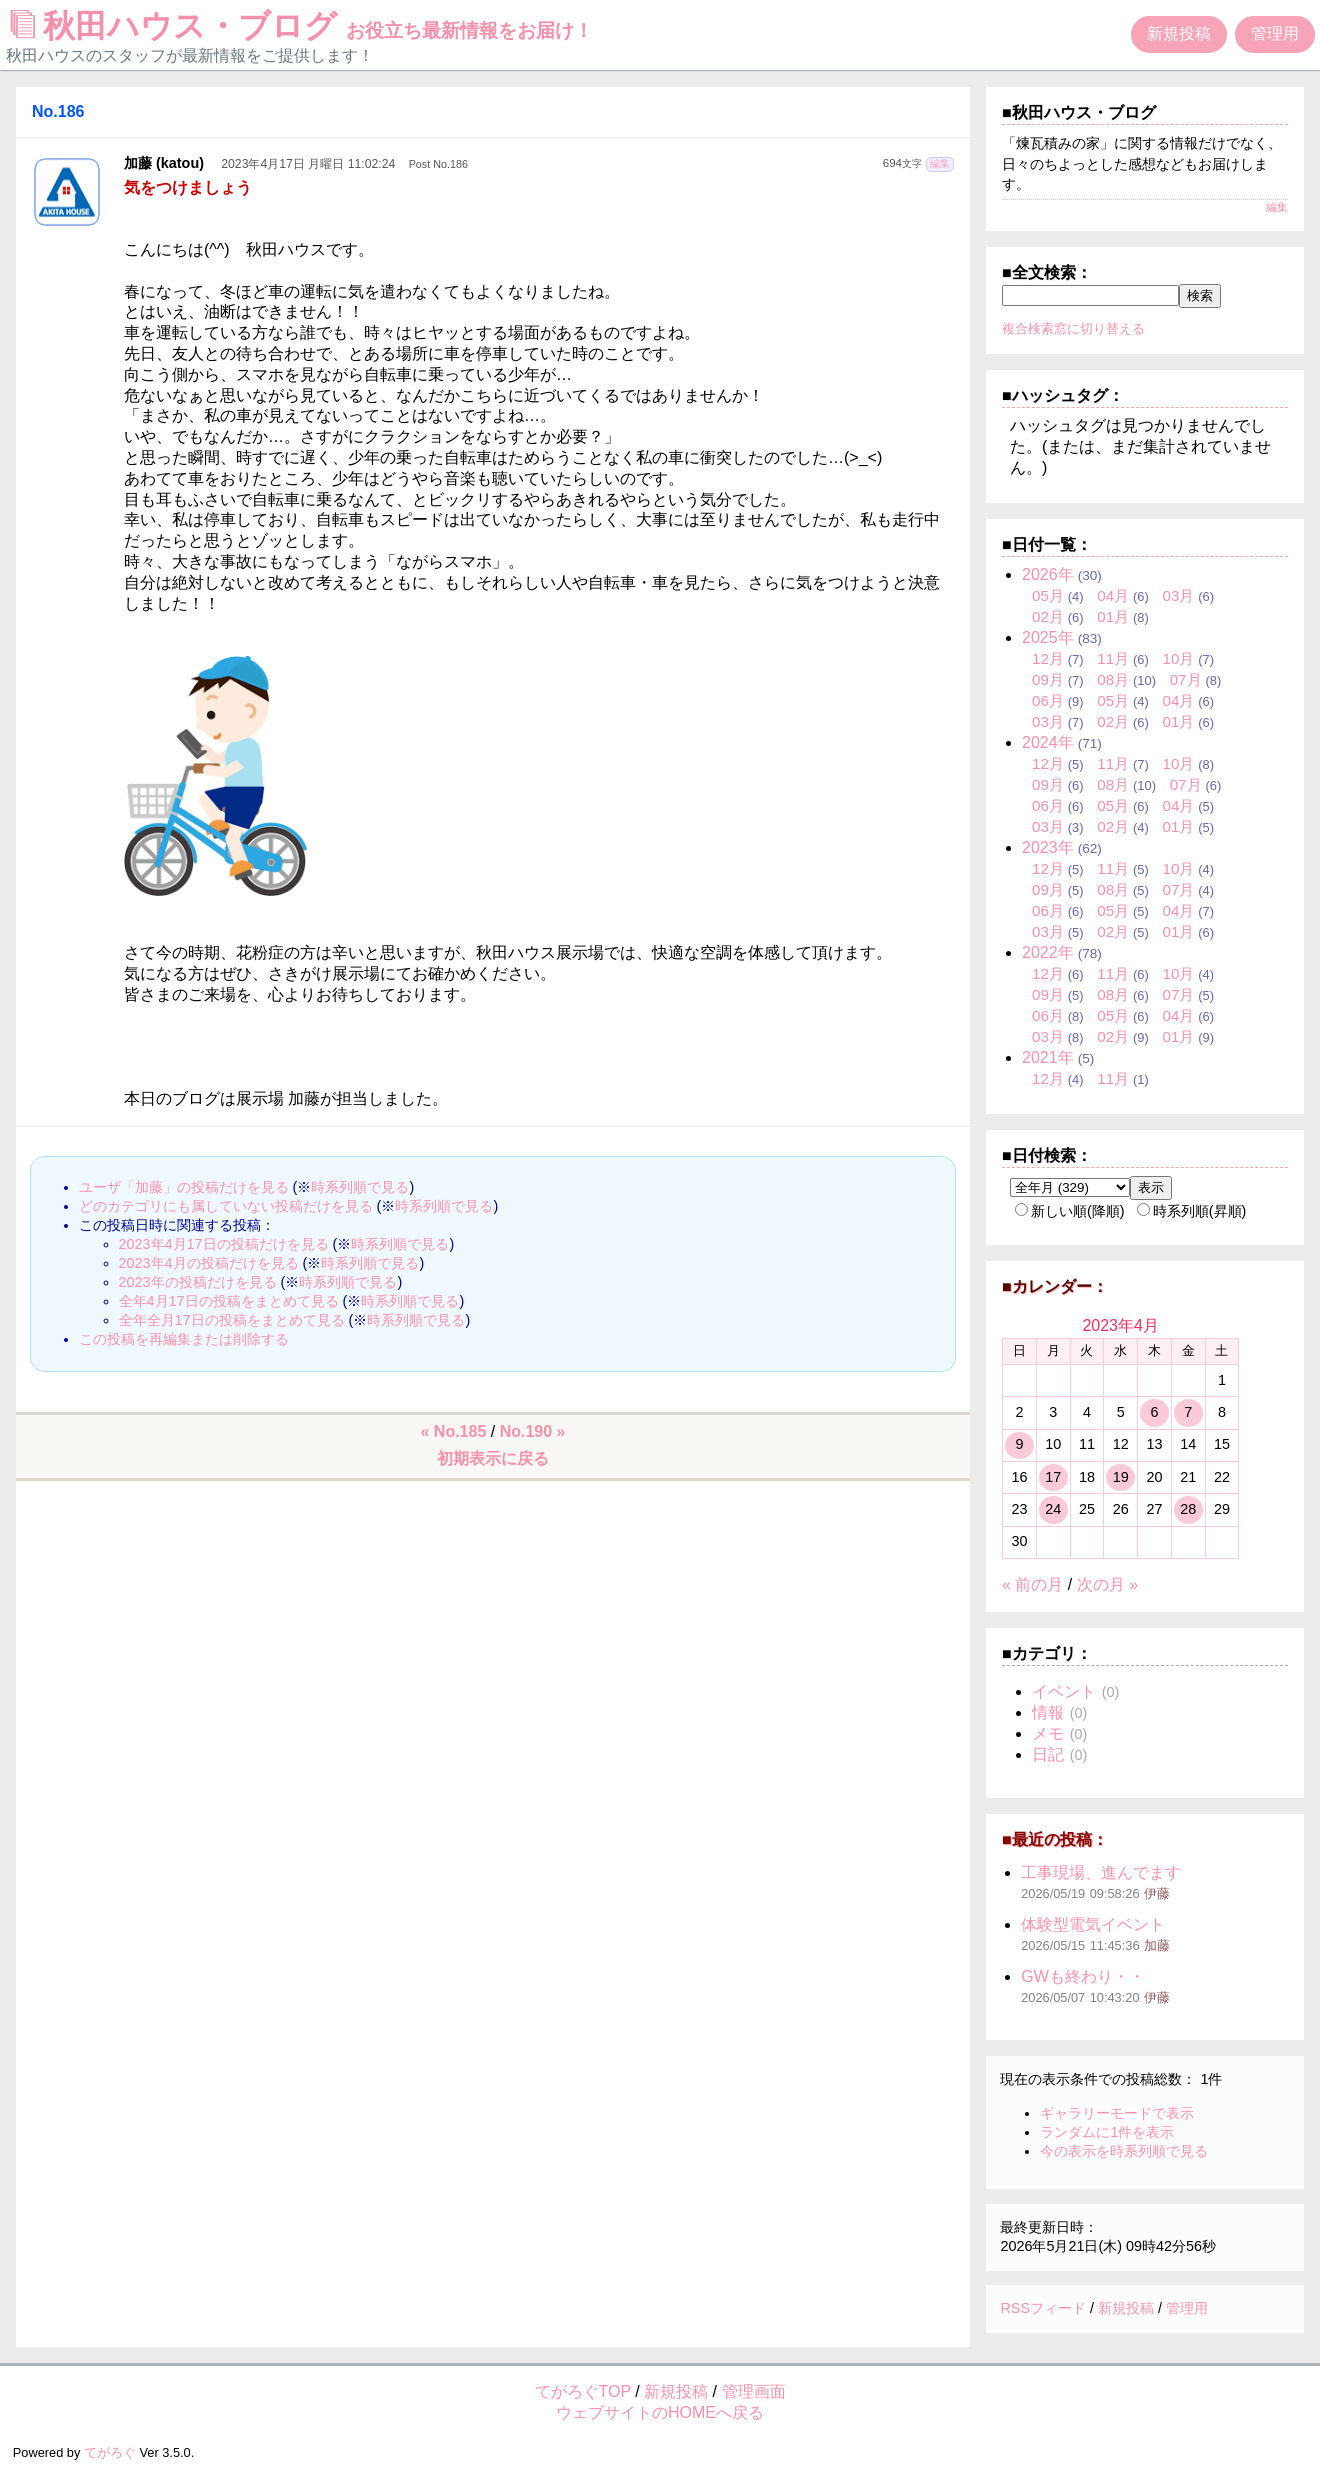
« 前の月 (1032, 1584)
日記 (1048, 1754)
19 (1121, 1477)
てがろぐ (110, 2452)
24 (1053, 1509)
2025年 (1048, 637)
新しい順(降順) (1070, 1211)
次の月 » (1107, 1584)
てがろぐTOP (583, 2391)
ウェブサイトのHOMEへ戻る (660, 2412)
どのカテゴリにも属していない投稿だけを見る (226, 1206)
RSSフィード (1043, 2308)
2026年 (1048, 574)
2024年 (1048, 742)
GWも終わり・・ (1083, 1976)
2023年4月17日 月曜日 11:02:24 (308, 164)
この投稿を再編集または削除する (184, 1339)
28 (1188, 1509)
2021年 (1048, 1057)
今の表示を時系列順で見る (1124, 2151)
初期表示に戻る (493, 1458)
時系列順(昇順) (1192, 1211)
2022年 (1048, 952)
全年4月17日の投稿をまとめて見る (229, 1301)
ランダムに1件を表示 (1107, 2132)
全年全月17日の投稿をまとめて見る (232, 1320)
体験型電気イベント (1093, 1924)
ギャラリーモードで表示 (1117, 2113)
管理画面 (754, 2391)
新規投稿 (1179, 33)
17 (1053, 1477)
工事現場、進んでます (1101, 1872)
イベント (1064, 1691)
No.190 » (533, 1431)
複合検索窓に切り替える (1073, 328)
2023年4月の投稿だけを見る (209, 1263)
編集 (940, 163)
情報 (1048, 1712)
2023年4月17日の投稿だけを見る (224, 1244)
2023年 (1048, 847)
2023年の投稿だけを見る (198, 1282)
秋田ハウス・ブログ (302, 26)
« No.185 (454, 1431)
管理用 (1275, 33)
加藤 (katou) (164, 163)
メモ (1048, 1733)
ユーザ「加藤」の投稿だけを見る (184, 1187)
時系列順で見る (360, 1187)
